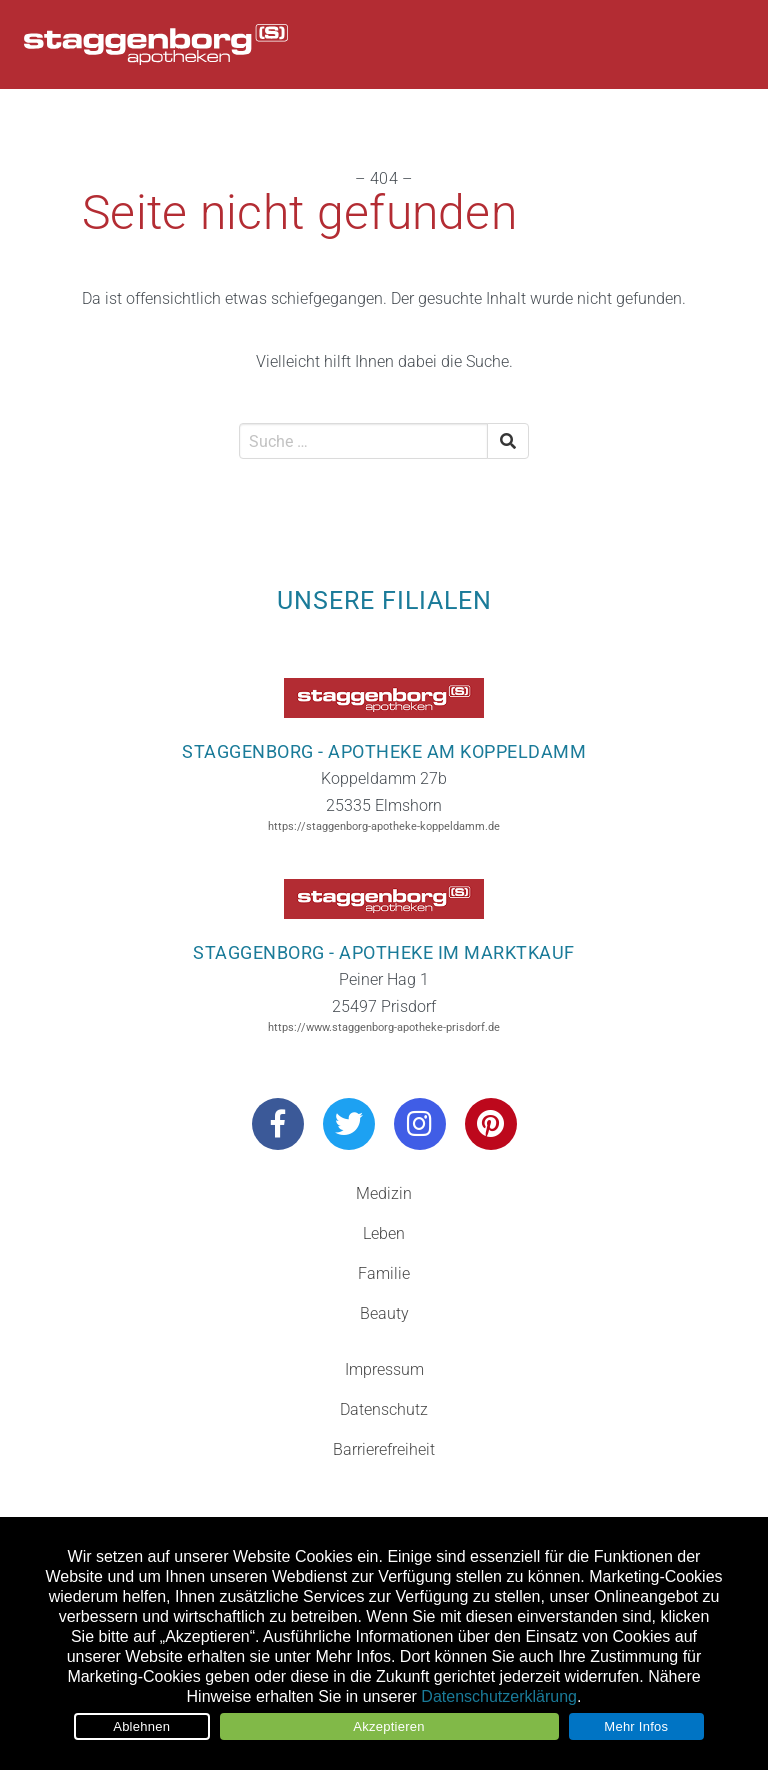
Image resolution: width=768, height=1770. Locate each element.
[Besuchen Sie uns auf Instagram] (420, 1124)
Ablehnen (141, 1726)
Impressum (384, 1369)
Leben (384, 1233)
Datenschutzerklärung (499, 1696)
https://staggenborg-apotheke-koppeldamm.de (384, 826)
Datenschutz (384, 1409)
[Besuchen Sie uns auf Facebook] (278, 1124)
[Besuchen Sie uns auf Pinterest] (491, 1124)
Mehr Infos (636, 1726)
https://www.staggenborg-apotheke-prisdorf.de (384, 1027)
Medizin (384, 1193)
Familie (384, 1273)
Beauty (384, 1313)
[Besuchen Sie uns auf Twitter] (349, 1124)
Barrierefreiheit (384, 1449)
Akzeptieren (388, 1726)
